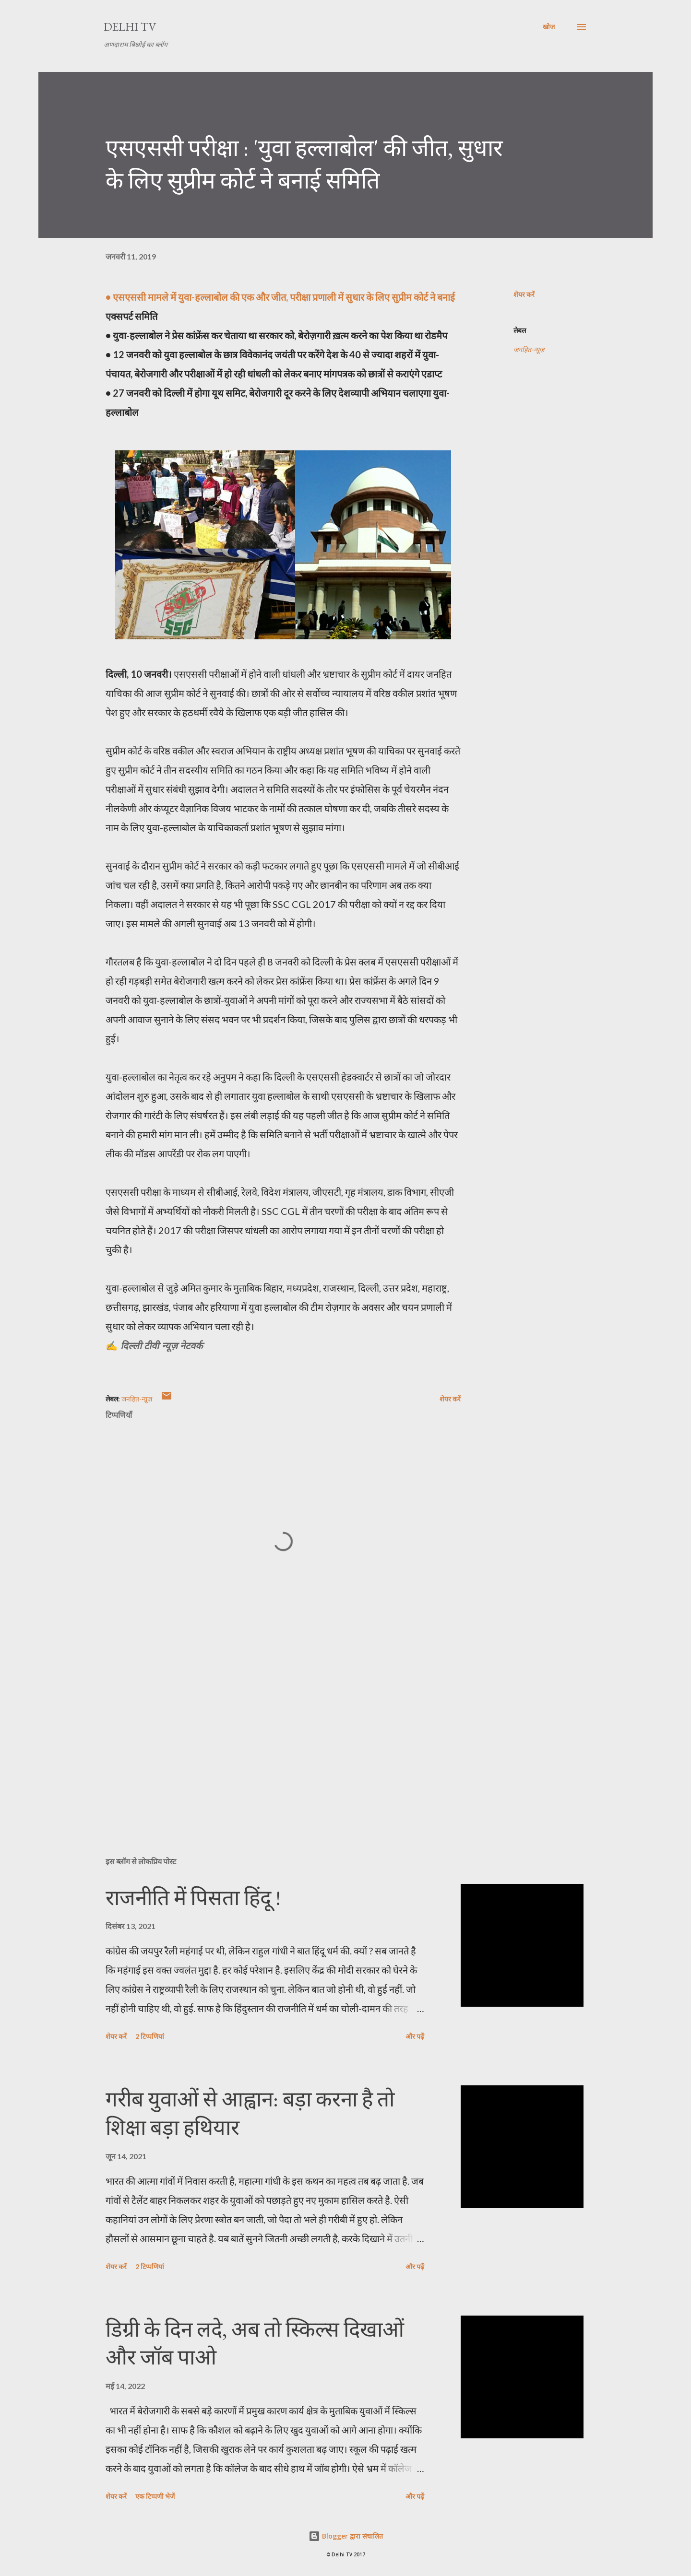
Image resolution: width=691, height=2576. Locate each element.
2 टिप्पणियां (149, 2036)
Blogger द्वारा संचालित (346, 2536)
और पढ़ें (414, 2036)
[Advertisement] (268, 1737)
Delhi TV (130, 26)
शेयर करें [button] (524, 294)
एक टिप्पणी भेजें (155, 2496)
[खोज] (549, 27)
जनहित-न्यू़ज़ (528, 349)
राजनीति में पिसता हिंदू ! (193, 1897)
